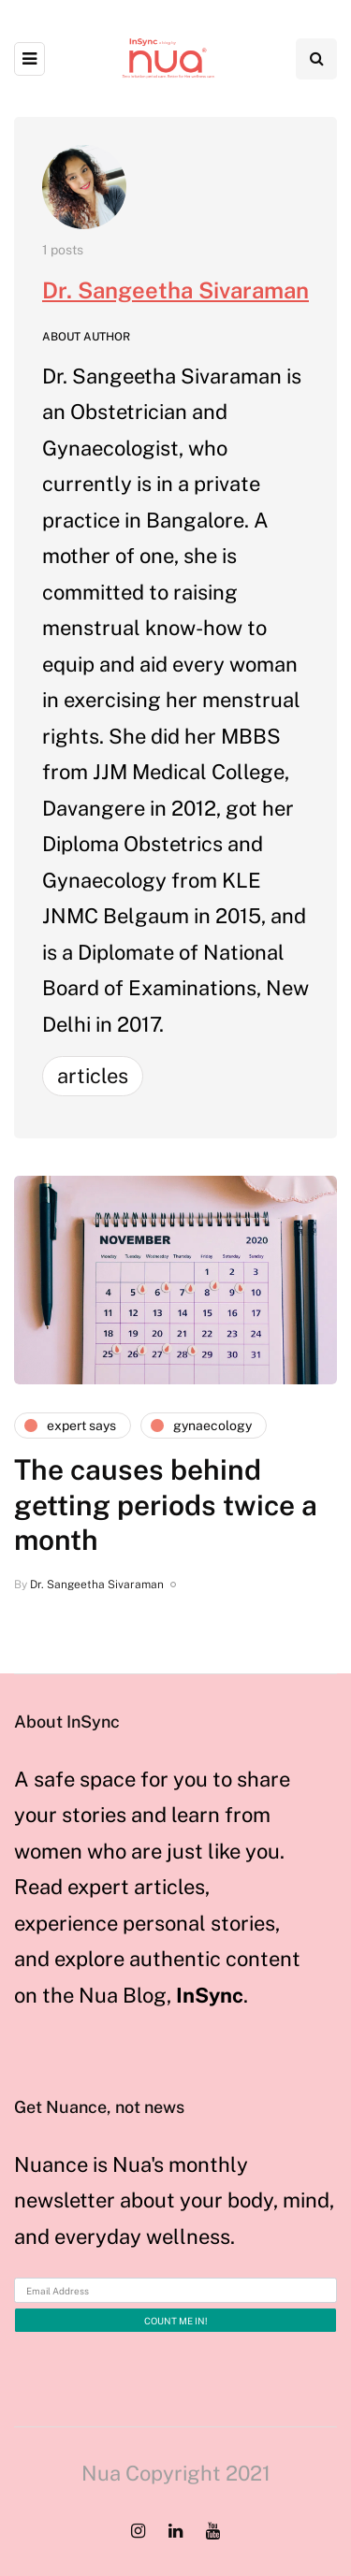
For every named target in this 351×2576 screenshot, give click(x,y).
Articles (92, 1076)
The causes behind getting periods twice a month (165, 1504)
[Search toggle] (316, 59)
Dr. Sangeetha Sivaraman (175, 290)
